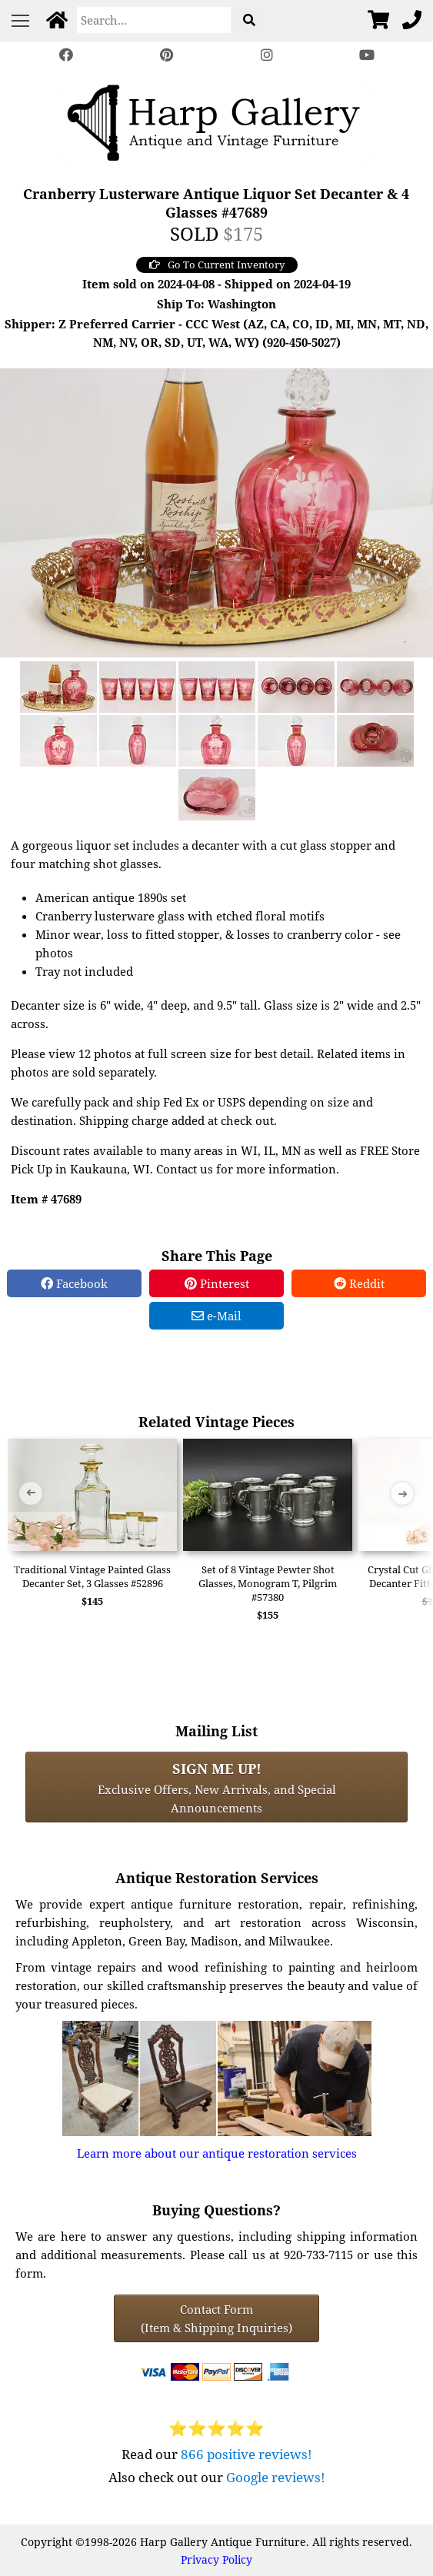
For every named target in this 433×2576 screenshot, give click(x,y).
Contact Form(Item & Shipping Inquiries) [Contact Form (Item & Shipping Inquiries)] (216, 2318)
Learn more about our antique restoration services (217, 2153)
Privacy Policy (216, 2559)
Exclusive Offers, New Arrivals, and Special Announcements (217, 1787)
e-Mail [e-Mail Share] (216, 1315)
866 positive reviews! (246, 2454)
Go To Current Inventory (217, 264)
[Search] (154, 20)
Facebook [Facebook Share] (74, 1283)
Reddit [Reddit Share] (359, 1283)
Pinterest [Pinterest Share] (217, 1283)
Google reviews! (275, 2477)
